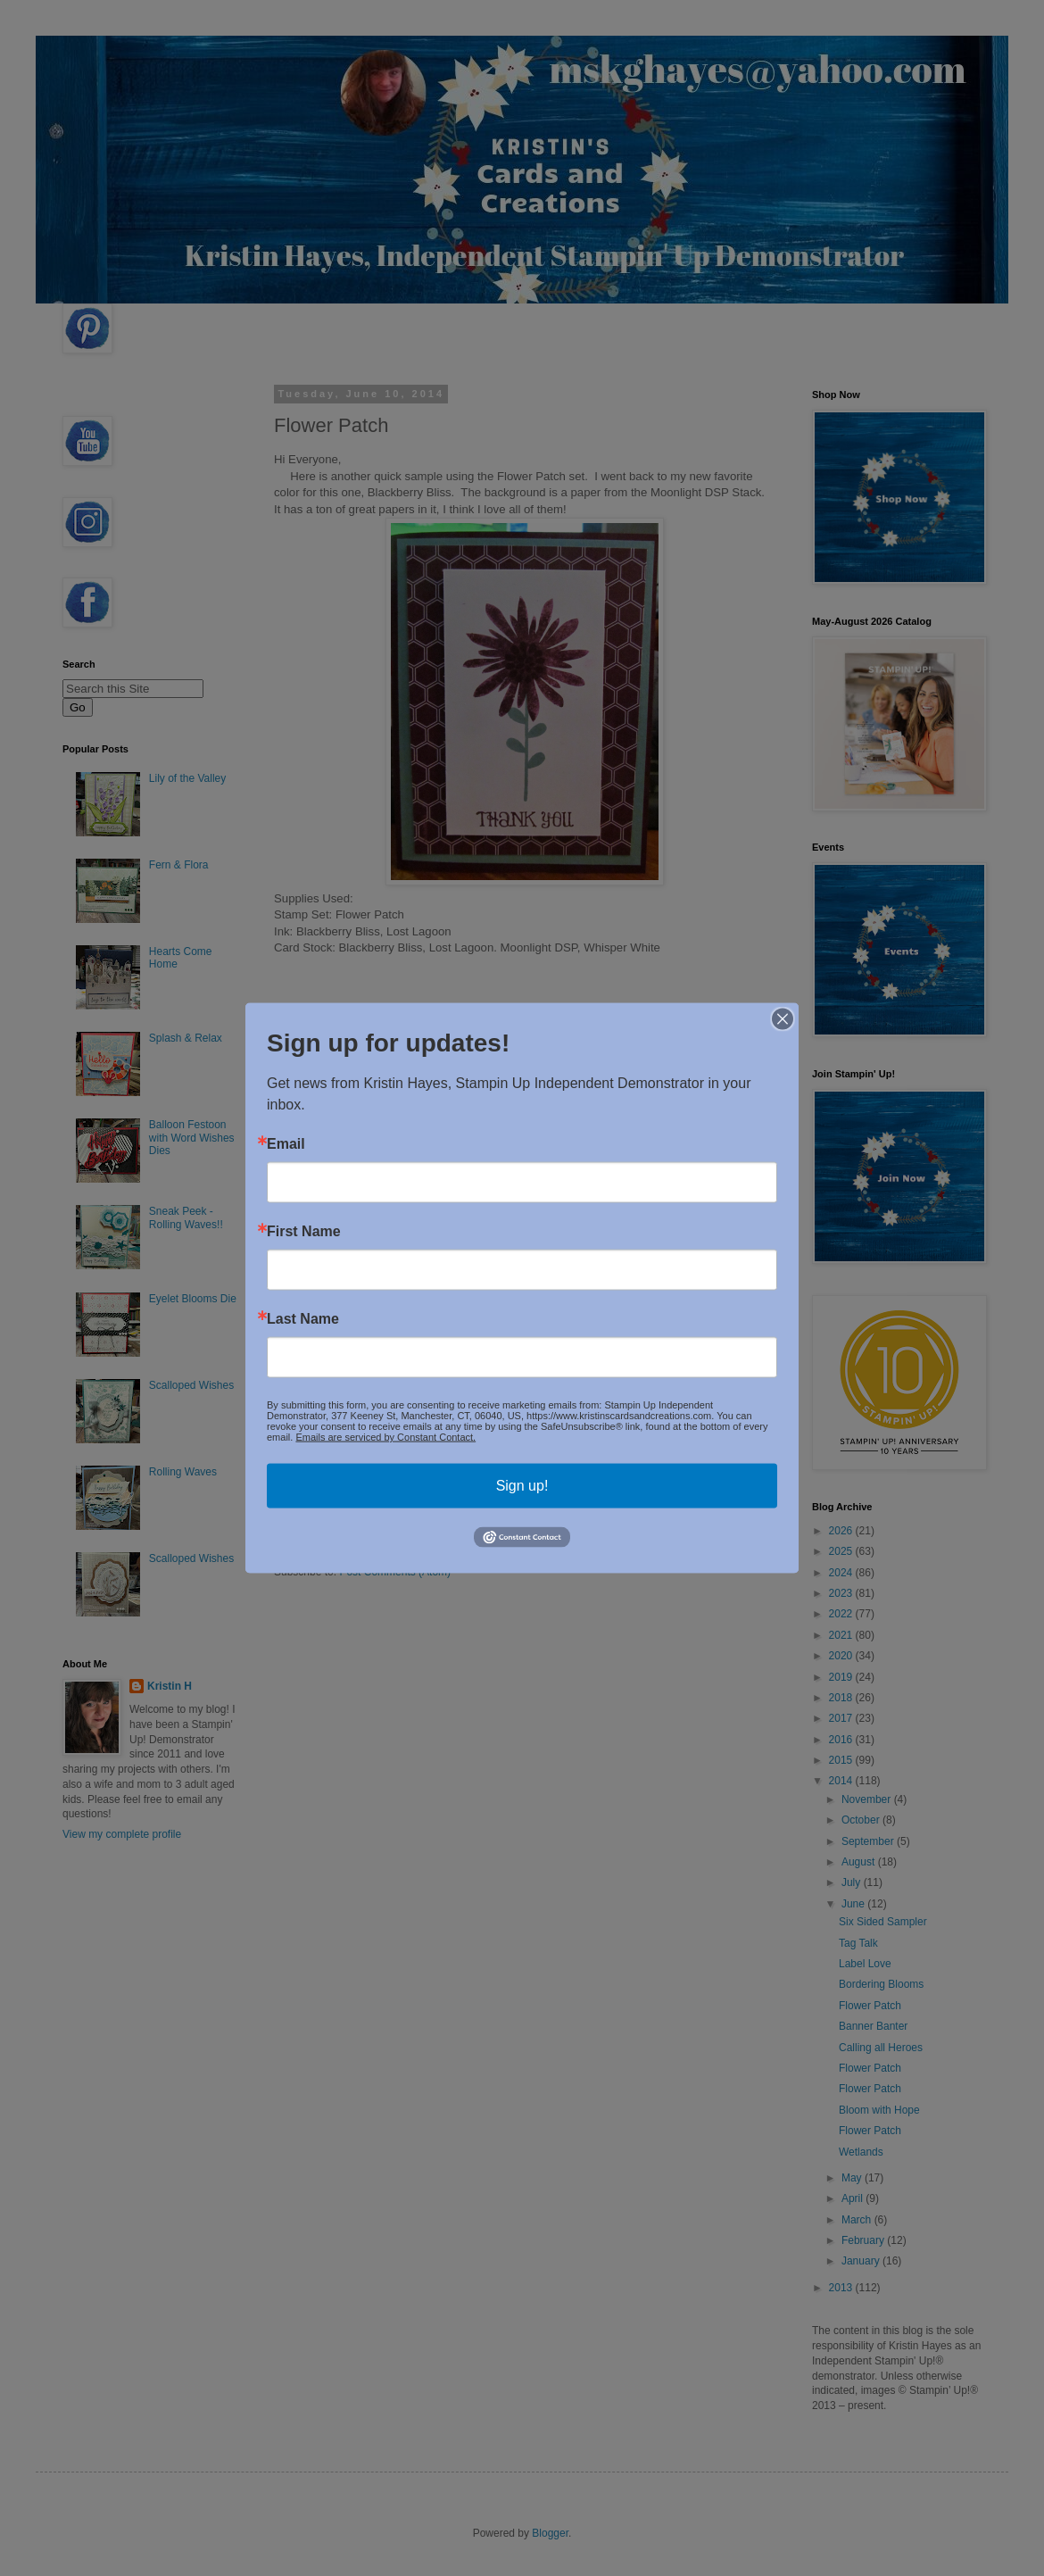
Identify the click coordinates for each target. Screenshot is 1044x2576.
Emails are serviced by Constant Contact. (385, 1437)
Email (286, 1144)
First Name (304, 1232)
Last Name (303, 1319)
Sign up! (522, 1485)
